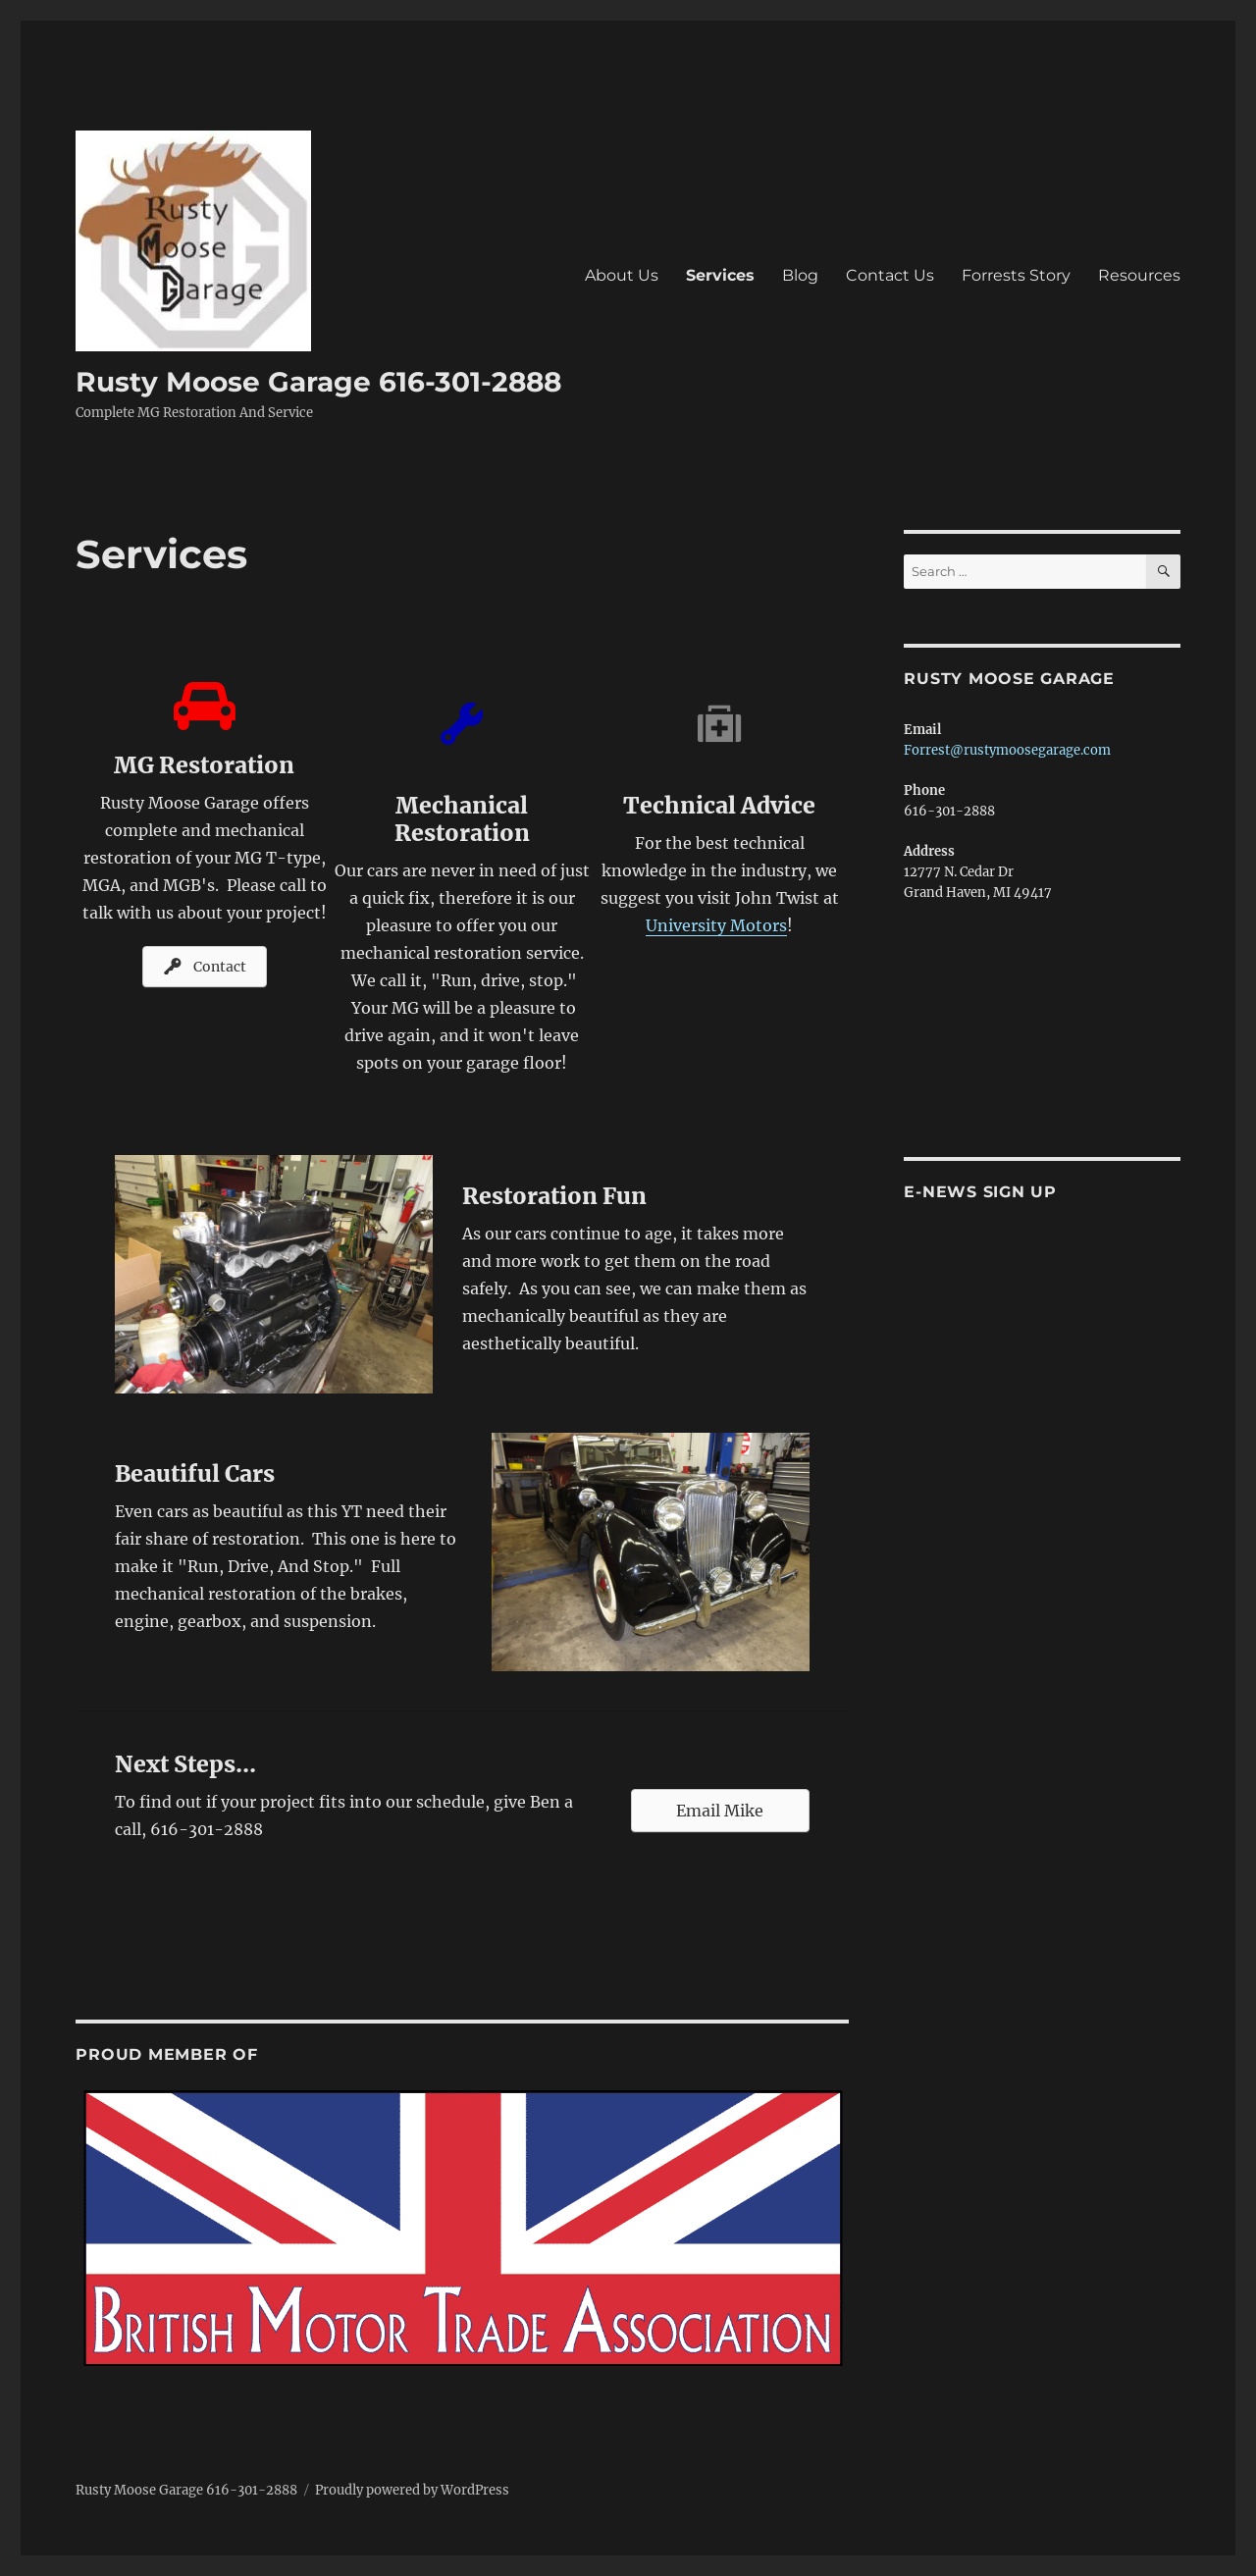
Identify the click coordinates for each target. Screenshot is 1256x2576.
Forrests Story (1016, 275)
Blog (800, 275)
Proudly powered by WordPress (412, 2490)
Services (720, 275)
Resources (1139, 275)
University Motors (716, 925)
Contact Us (890, 275)
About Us (621, 275)
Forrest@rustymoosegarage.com (1007, 750)
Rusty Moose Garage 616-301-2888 (318, 381)
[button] (204, 966)
